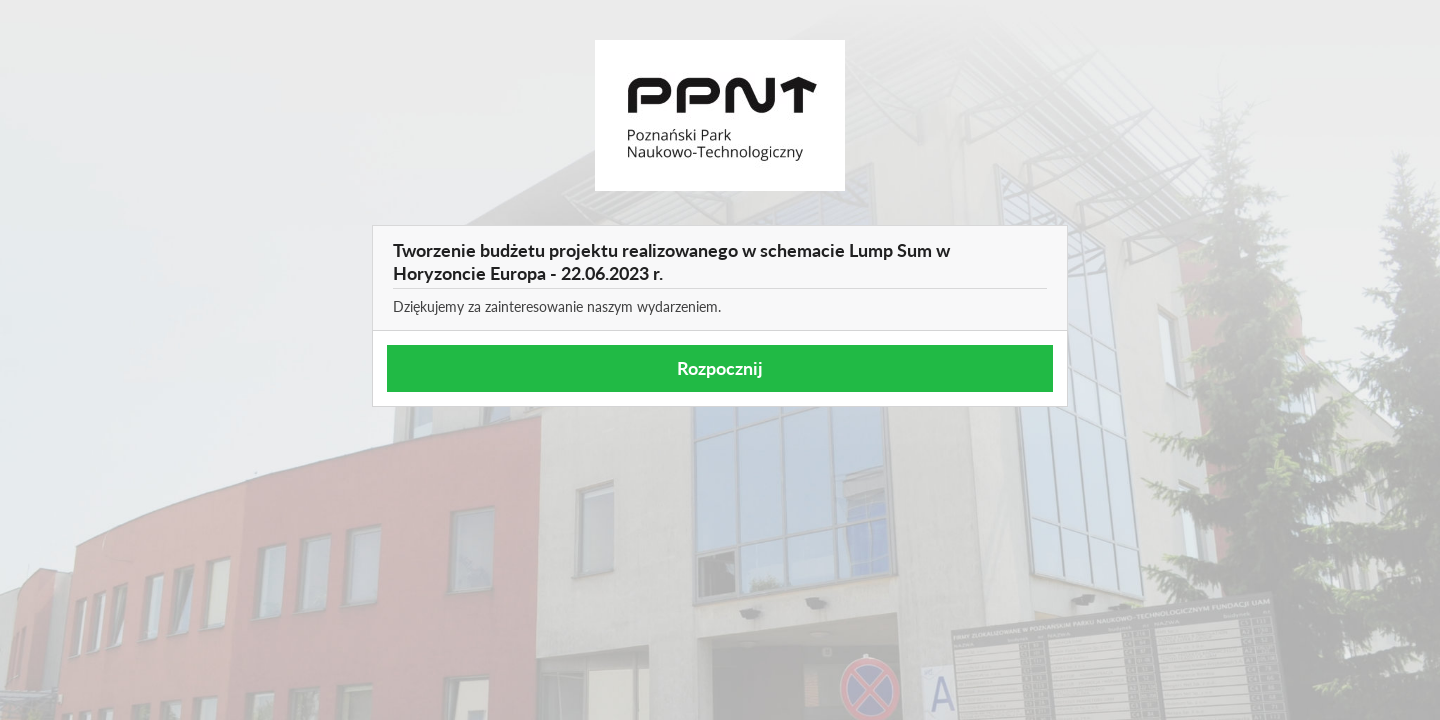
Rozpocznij (720, 368)
